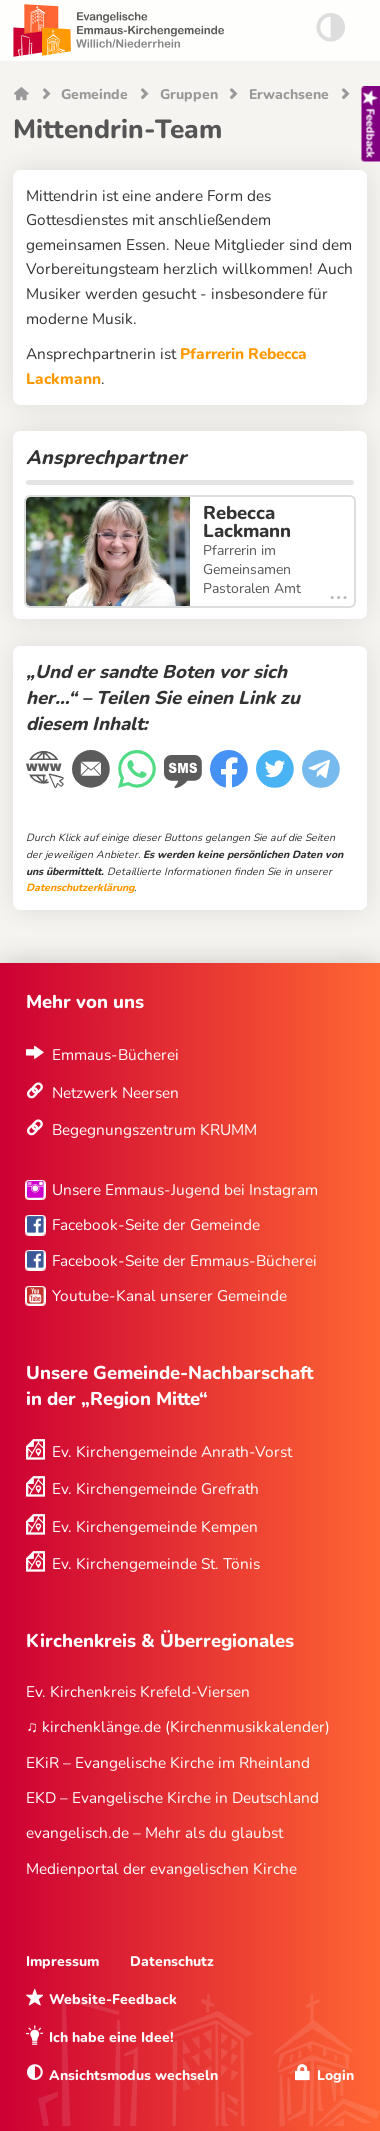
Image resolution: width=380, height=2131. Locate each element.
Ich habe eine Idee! (111, 2037)
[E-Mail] (93, 781)
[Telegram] (323, 781)
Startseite (21, 95)
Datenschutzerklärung (80, 887)
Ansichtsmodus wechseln (133, 2075)
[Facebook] (231, 781)
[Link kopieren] (47, 781)
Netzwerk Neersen (115, 1092)
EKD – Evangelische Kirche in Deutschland (172, 1797)
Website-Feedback (113, 1999)
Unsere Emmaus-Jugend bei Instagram (185, 1189)
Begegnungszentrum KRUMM (154, 1129)
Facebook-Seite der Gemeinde (156, 1224)
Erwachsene (289, 95)
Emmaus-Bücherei (115, 1054)
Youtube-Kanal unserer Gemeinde (169, 1295)
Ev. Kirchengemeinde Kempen (155, 1526)
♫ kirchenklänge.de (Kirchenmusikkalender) (178, 1726)
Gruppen (189, 95)
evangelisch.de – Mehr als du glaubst (154, 1832)
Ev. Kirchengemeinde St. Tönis (156, 1563)
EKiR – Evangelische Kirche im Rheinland (168, 1762)
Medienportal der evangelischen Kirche (161, 1868)
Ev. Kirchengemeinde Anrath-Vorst (172, 1451)
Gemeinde (94, 95)
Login (335, 2075)
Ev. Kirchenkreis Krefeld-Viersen (138, 1691)
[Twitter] (277, 781)
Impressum (62, 1961)
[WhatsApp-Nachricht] (139, 781)
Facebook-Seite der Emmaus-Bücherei (184, 1260)
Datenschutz (172, 1961)
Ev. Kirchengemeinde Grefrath (155, 1488)
